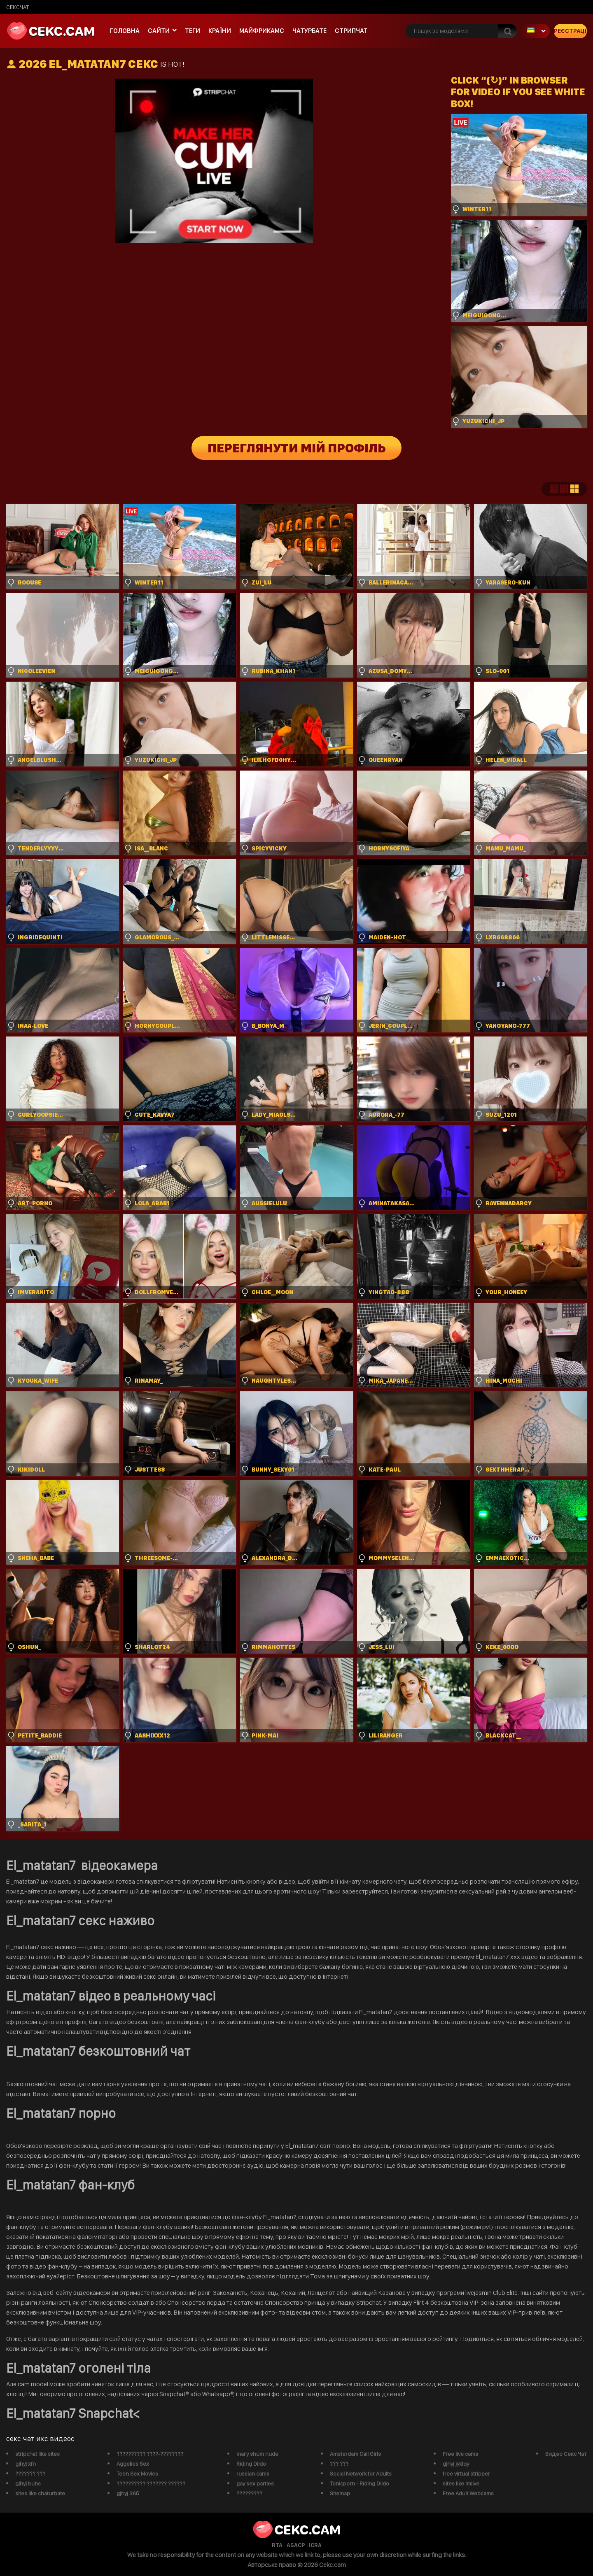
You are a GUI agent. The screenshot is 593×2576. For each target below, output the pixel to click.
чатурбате (309, 31)
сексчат (17, 7)
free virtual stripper (466, 2473)
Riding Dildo (251, 2463)
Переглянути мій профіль (297, 448)
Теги (192, 31)
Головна (125, 31)
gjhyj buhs (28, 2483)
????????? (249, 2493)
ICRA (315, 2545)
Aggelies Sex (133, 2463)
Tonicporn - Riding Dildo (359, 2483)
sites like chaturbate (40, 2493)
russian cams (252, 2473)
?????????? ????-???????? (150, 2453)
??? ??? (339, 2463)
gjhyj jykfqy (456, 2463)
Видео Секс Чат (566, 2453)
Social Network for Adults (361, 2473)
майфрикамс (261, 31)
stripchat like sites (37, 2453)
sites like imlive (461, 2483)
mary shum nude (257, 2453)
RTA (277, 2545)
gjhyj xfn (25, 2463)
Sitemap (340, 2493)
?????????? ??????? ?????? (151, 2483)
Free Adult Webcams (468, 2493)
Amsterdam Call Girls (355, 2453)
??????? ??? (30, 2473)
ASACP (296, 2545)
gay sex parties (255, 2483)
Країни (219, 31)
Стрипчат (351, 31)
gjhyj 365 (128, 2493)
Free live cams (460, 2453)
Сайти (159, 31)
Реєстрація (570, 31)
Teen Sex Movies (137, 2473)
